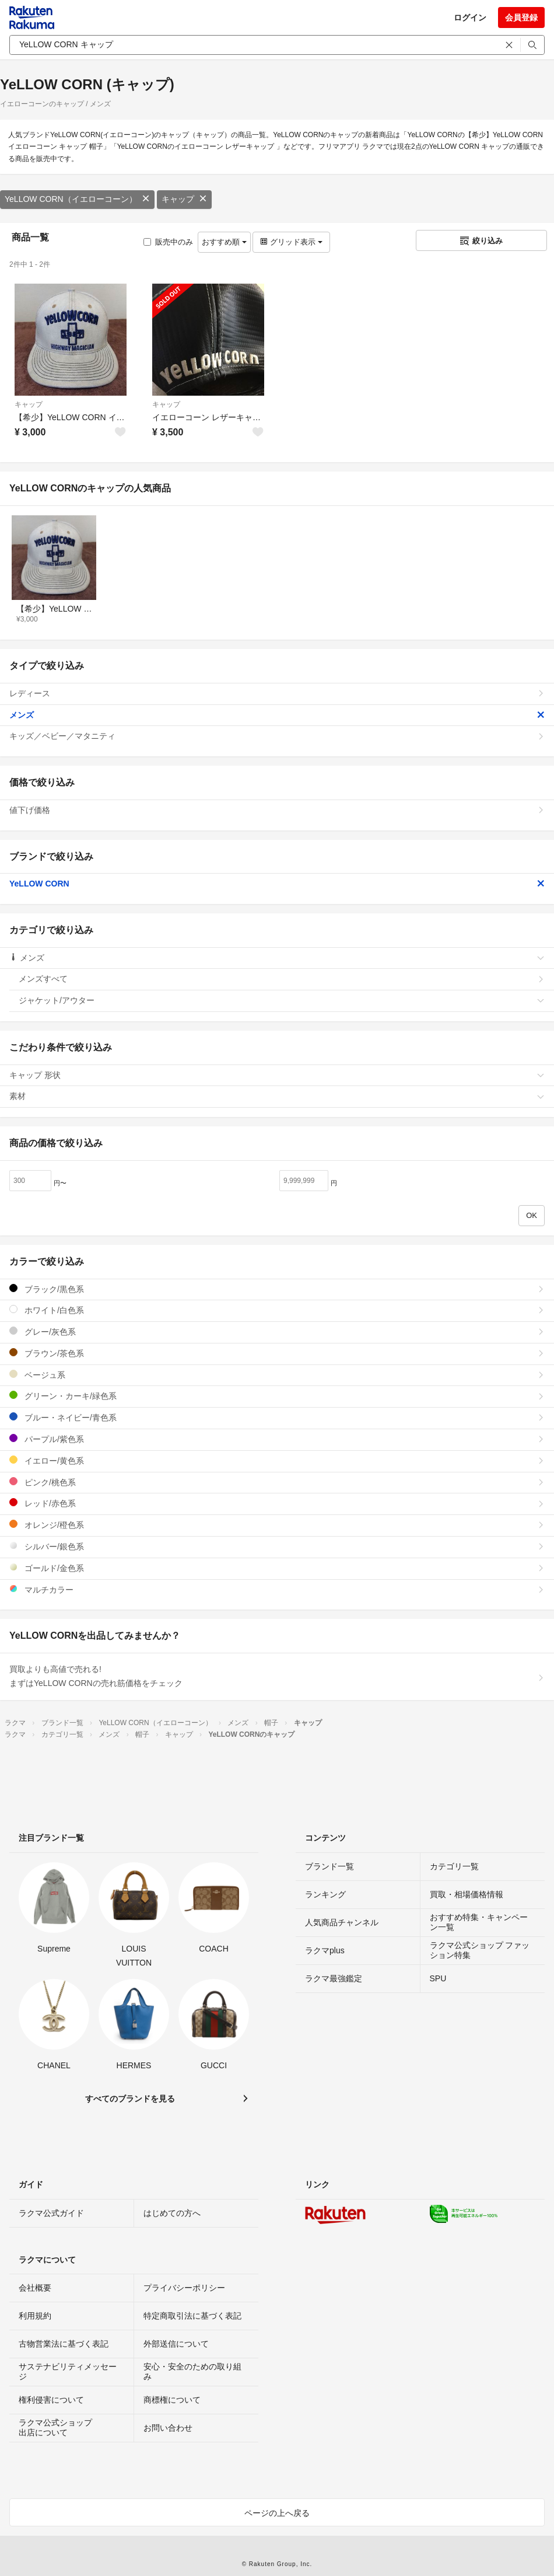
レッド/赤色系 (277, 1503)
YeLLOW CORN (277, 883)
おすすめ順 (224, 242)
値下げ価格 (277, 810)
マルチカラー (277, 1589)
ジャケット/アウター (282, 1000)
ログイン (470, 17)
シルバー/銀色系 (277, 1546)
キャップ (184, 199)
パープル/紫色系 (277, 1439)
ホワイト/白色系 (277, 1310)
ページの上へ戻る (277, 2513)
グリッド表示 (291, 242)
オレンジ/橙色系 (277, 1525)
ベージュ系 (277, 1375)
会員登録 (521, 17)
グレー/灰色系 (277, 1331)
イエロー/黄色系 (277, 1460)
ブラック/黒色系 (277, 1289)
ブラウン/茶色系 (277, 1353)
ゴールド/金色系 (277, 1568)
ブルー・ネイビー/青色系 (277, 1417)
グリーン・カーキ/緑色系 (277, 1396)
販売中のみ (168, 242)
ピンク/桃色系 (277, 1482)
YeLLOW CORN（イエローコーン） (77, 199)
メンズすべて (282, 978)
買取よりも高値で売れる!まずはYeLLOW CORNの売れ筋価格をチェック (277, 1676)
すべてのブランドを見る (130, 2098)
